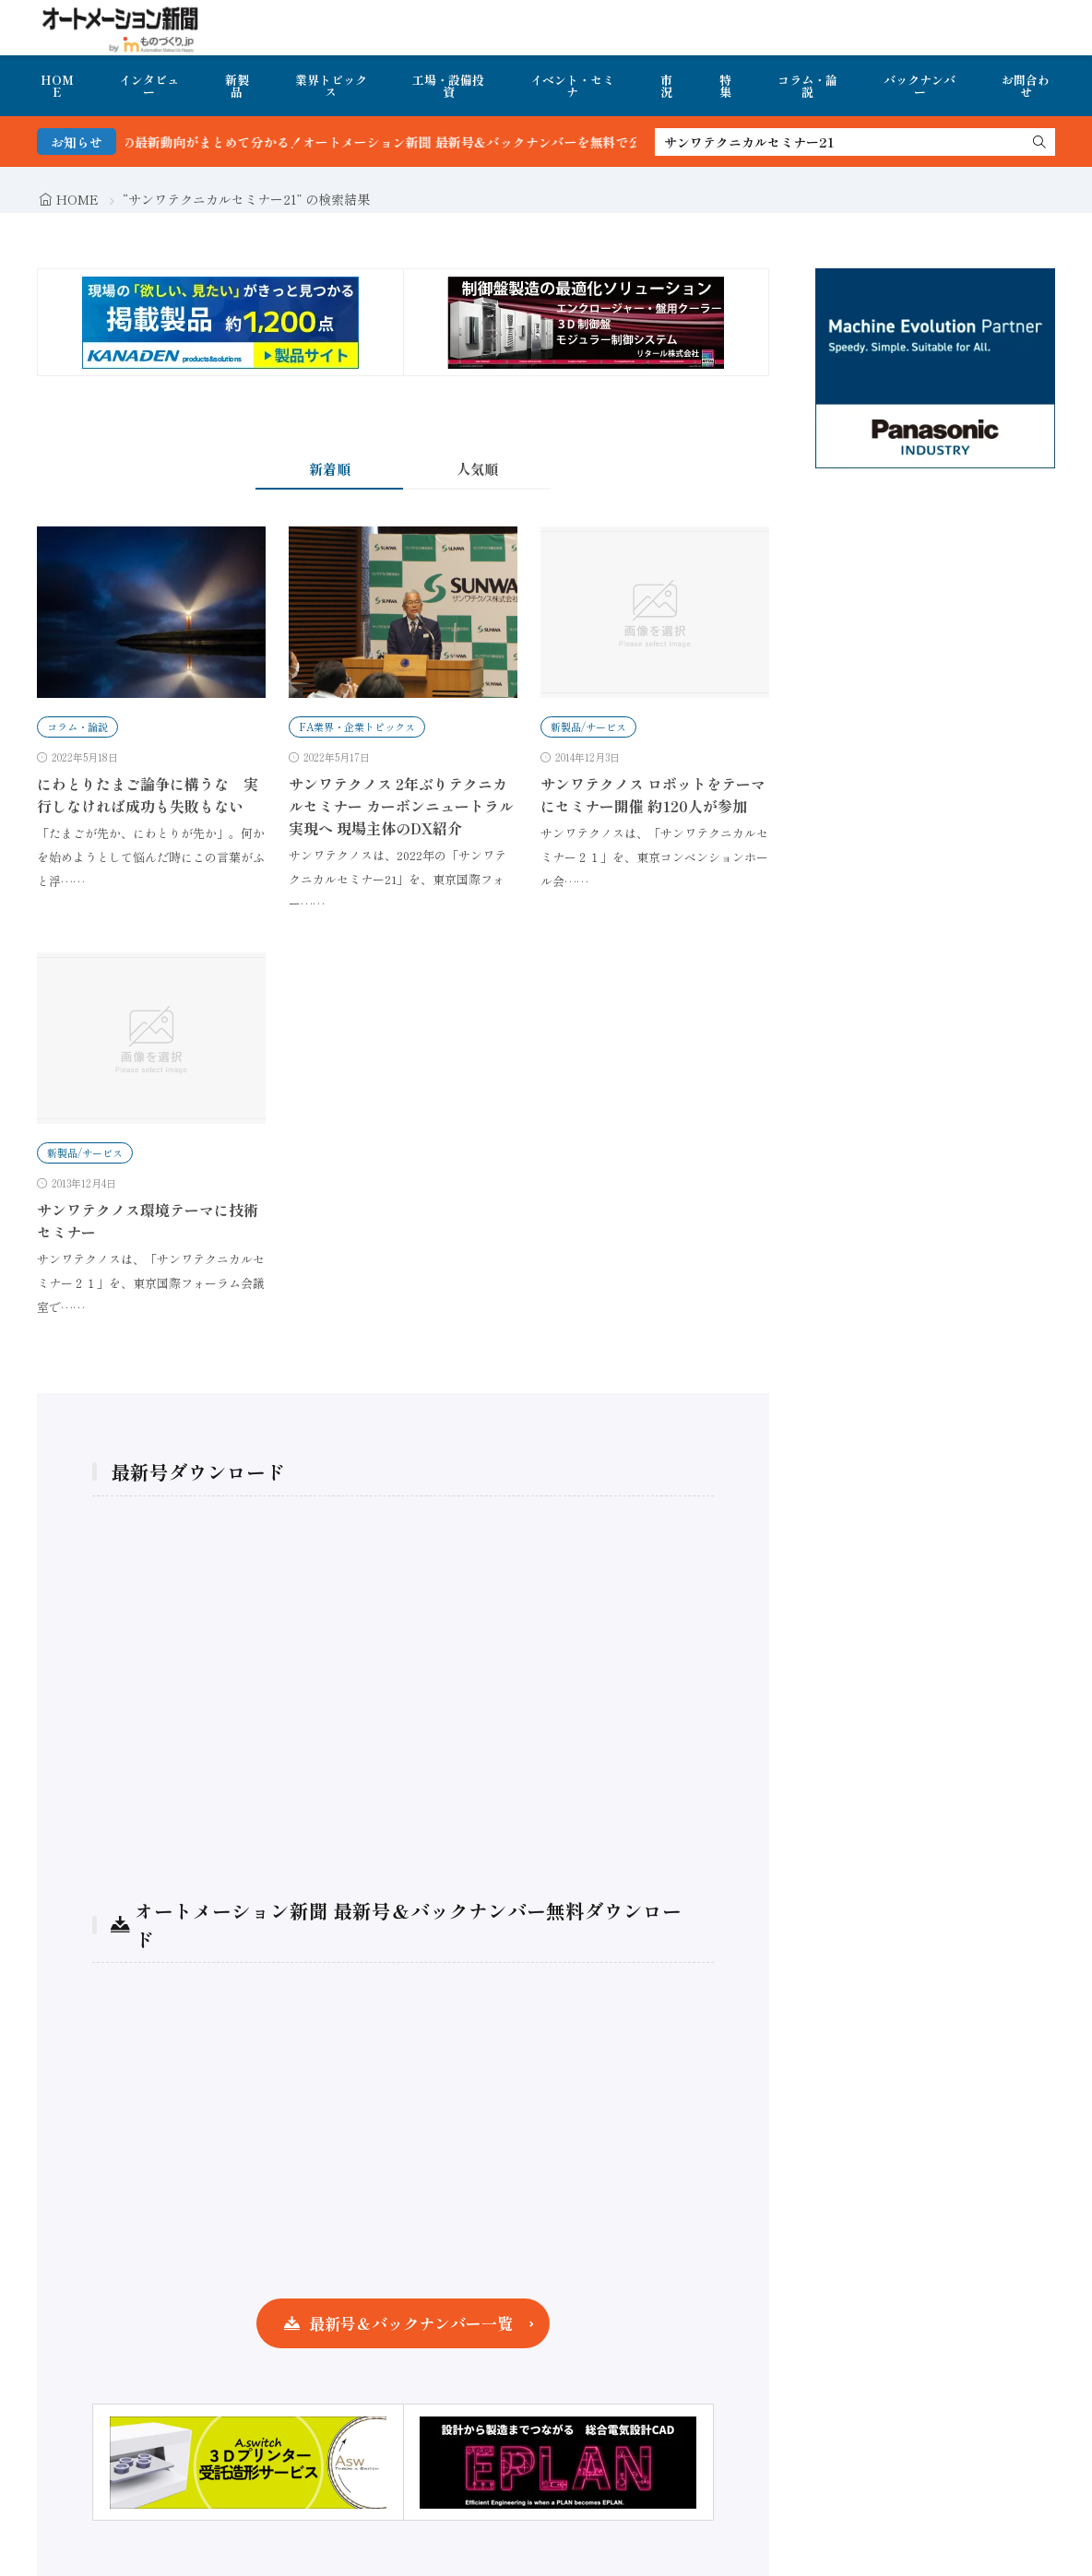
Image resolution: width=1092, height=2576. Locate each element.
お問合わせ (1026, 85)
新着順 (329, 469)
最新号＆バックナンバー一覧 (411, 2322)
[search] (1039, 142)
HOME (57, 85)
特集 (725, 85)
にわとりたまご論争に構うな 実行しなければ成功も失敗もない (147, 795)
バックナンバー (920, 85)
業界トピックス (331, 85)
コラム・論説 (807, 85)
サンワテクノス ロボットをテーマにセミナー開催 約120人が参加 (653, 795)
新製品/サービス (588, 726)
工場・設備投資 (448, 85)
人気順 (477, 469)
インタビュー (149, 85)
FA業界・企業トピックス (357, 726)
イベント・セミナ (572, 85)
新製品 (237, 85)
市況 (666, 85)
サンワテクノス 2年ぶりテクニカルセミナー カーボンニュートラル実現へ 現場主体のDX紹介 (401, 806)
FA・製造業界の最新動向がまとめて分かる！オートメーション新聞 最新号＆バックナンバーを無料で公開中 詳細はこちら (432, 142)
